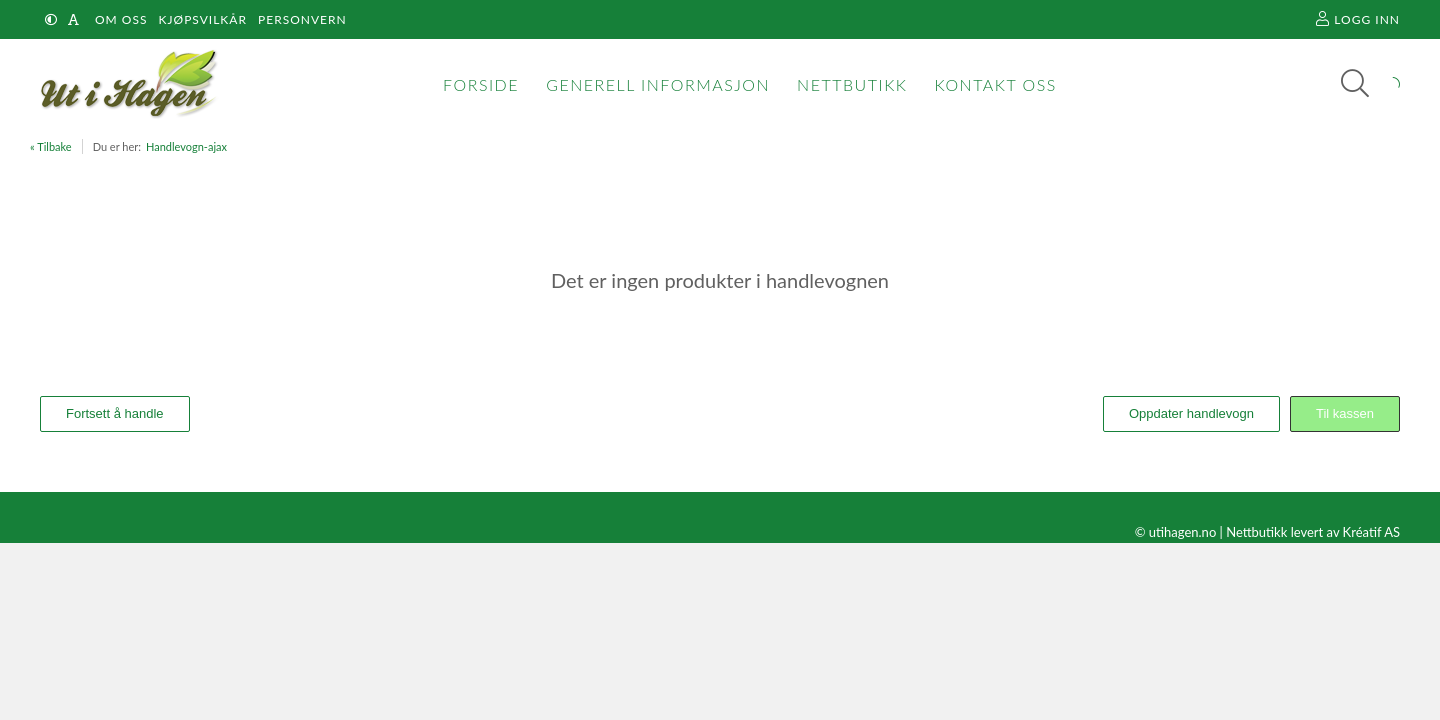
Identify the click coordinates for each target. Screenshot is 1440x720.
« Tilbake (51, 146)
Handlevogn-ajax (186, 146)
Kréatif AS (1371, 532)
